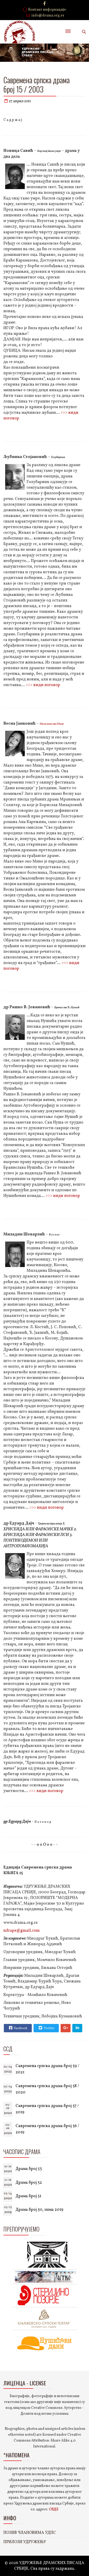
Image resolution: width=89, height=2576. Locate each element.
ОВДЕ (53, 2509)
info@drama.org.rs (48, 15)
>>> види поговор (43, 685)
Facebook (17, 2027)
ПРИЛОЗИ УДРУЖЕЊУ (24, 2542)
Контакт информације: (47, 9)
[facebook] (44, 4)
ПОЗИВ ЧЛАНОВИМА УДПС (29, 2533)
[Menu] (68, 32)
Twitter (46, 2027)
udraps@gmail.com (21, 1930)
